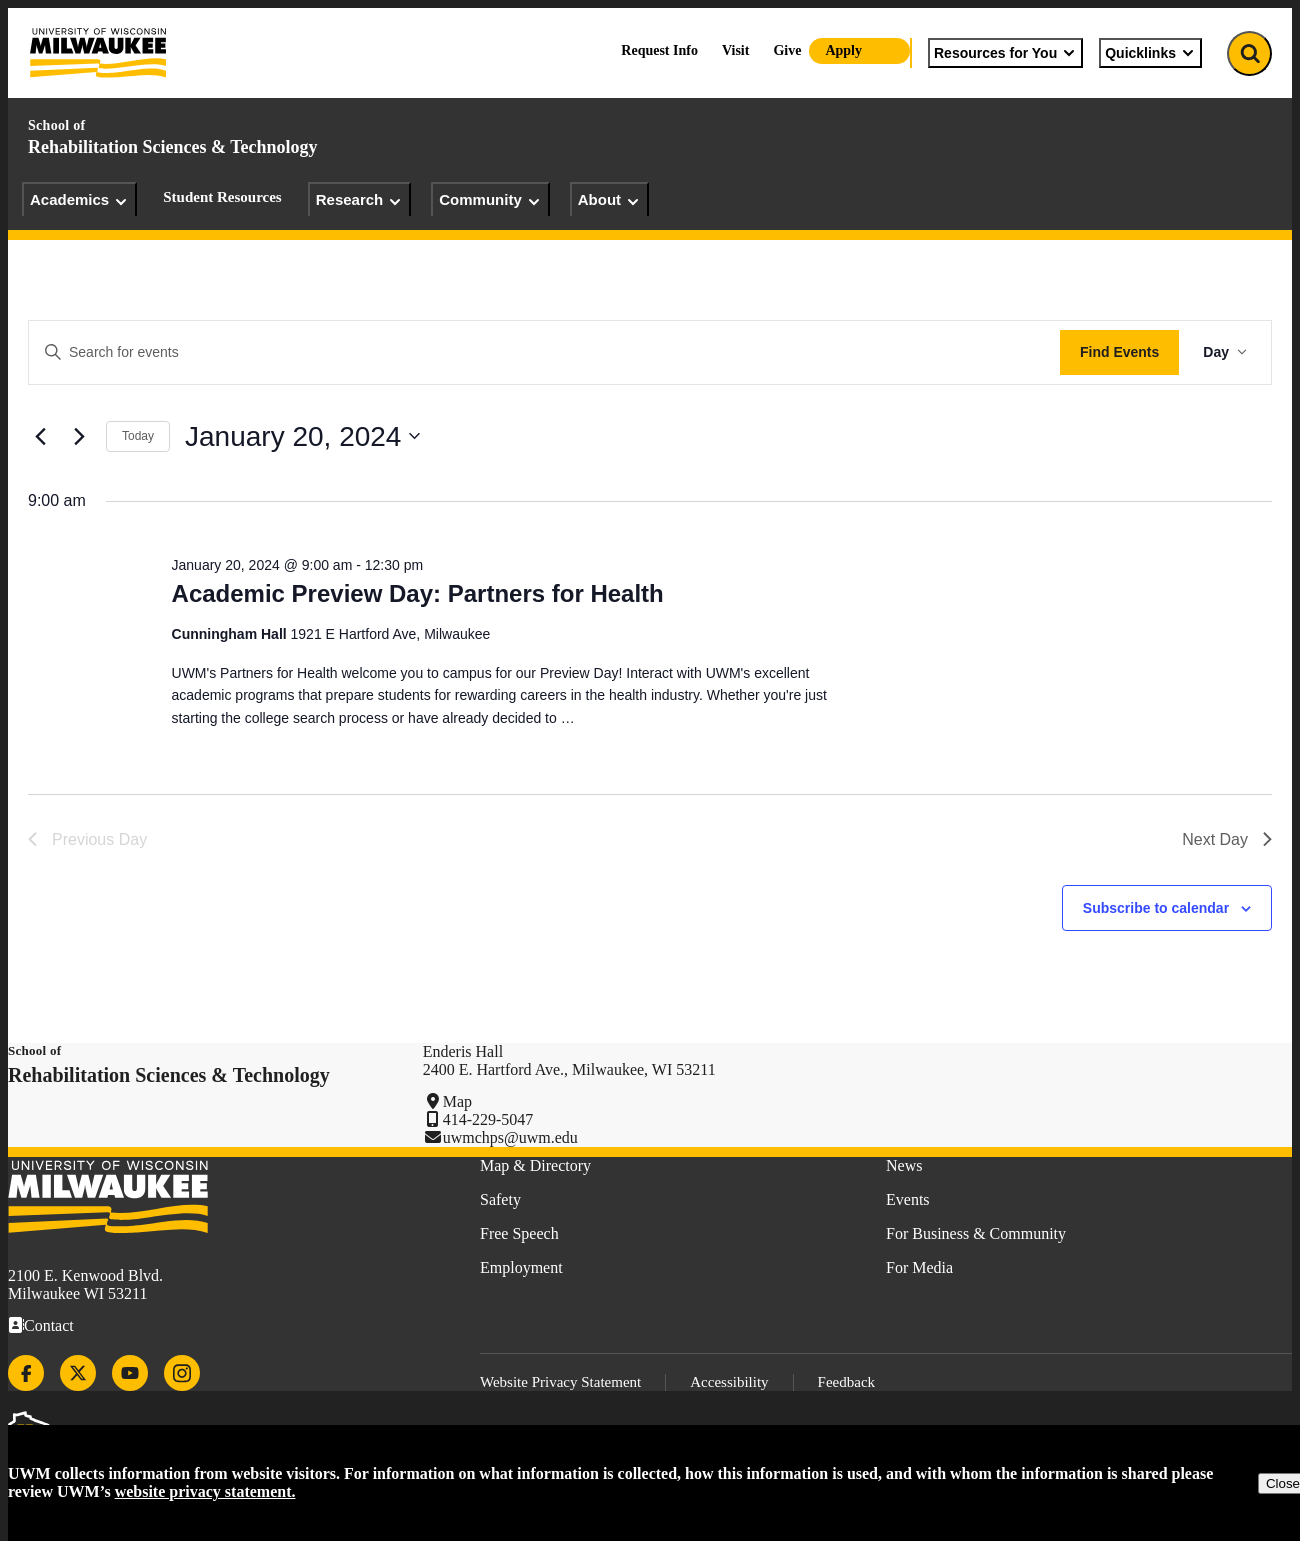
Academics (79, 200)
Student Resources (222, 197)
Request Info (659, 50)
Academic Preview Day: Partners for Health (418, 593)
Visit (735, 50)
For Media (919, 1267)
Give (787, 50)
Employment (521, 1267)
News (904, 1165)
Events (908, 1199)
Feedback (846, 1382)
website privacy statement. (205, 1491)
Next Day (1227, 839)
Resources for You (1005, 53)
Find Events (1119, 352)
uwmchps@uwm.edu (510, 1137)
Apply (843, 50)
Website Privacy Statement (560, 1382)
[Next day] (79, 436)
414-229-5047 (488, 1119)
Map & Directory (535, 1165)
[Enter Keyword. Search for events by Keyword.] (544, 352)
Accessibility (729, 1382)
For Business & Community (976, 1233)
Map (457, 1101)
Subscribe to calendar (1156, 908)
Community (490, 200)
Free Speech (519, 1233)
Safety (500, 1199)
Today (138, 436)
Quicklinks (1150, 53)
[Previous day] (40, 436)
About (609, 200)
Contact (49, 1325)
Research (360, 200)
